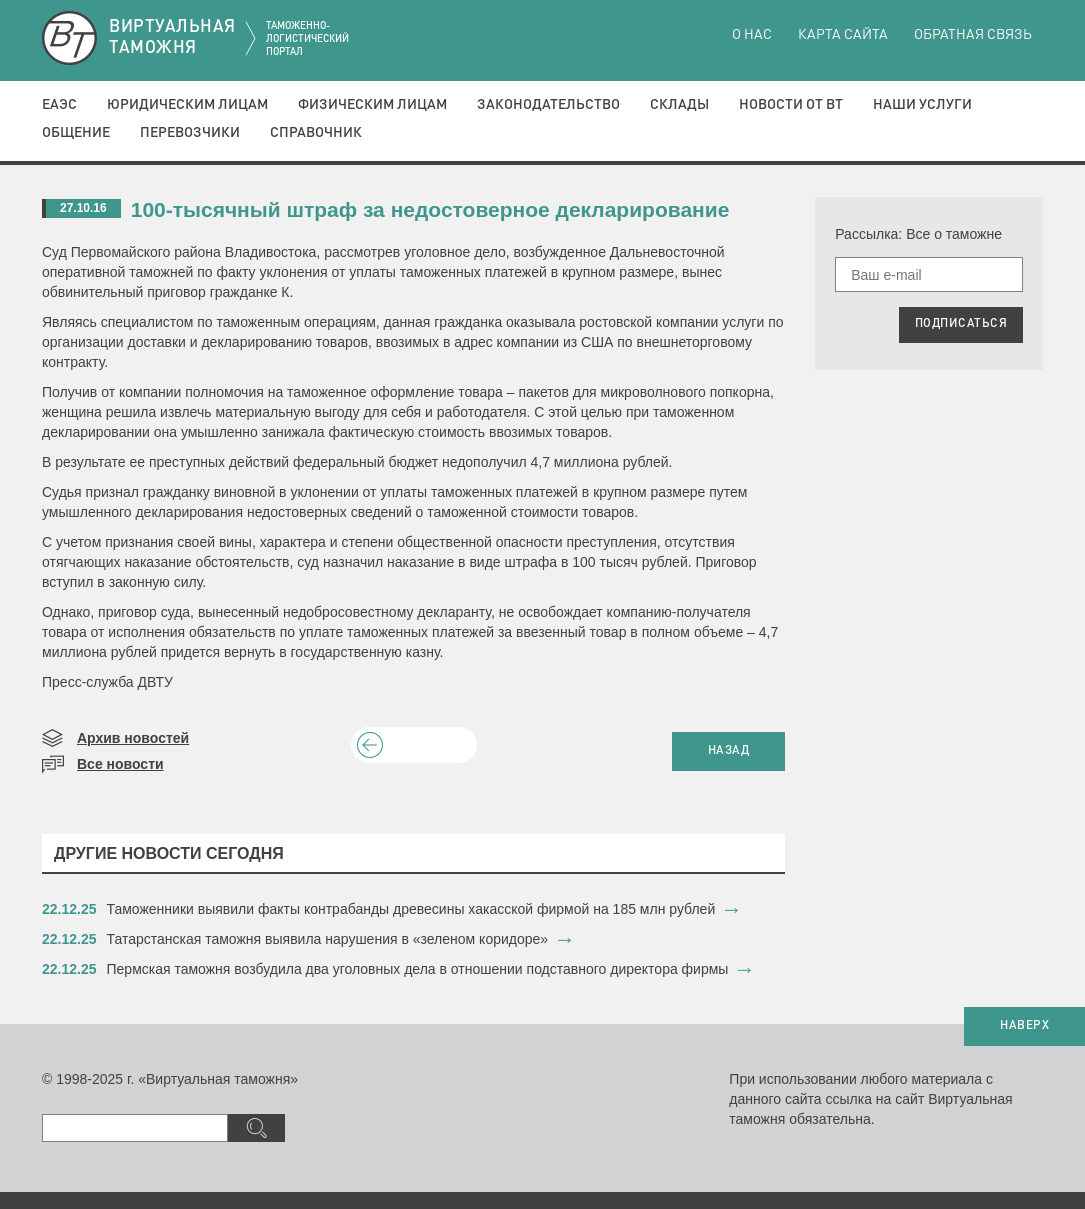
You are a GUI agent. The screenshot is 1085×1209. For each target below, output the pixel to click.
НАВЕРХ (1024, 1026)
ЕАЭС (59, 105)
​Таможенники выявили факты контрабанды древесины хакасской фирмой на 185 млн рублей (411, 909)
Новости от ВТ (791, 105)
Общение (76, 133)
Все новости (120, 764)
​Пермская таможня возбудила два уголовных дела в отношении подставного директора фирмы (418, 969)
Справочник (316, 133)
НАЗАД (729, 751)
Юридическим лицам (187, 105)
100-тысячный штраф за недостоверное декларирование (430, 209)
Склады (679, 105)
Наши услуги (922, 105)
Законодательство (548, 105)
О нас (752, 35)
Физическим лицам (372, 105)
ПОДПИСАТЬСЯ (961, 324)
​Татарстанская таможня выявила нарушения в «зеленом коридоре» (328, 939)
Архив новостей (133, 738)
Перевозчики (190, 133)
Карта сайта (843, 35)
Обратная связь (973, 35)
